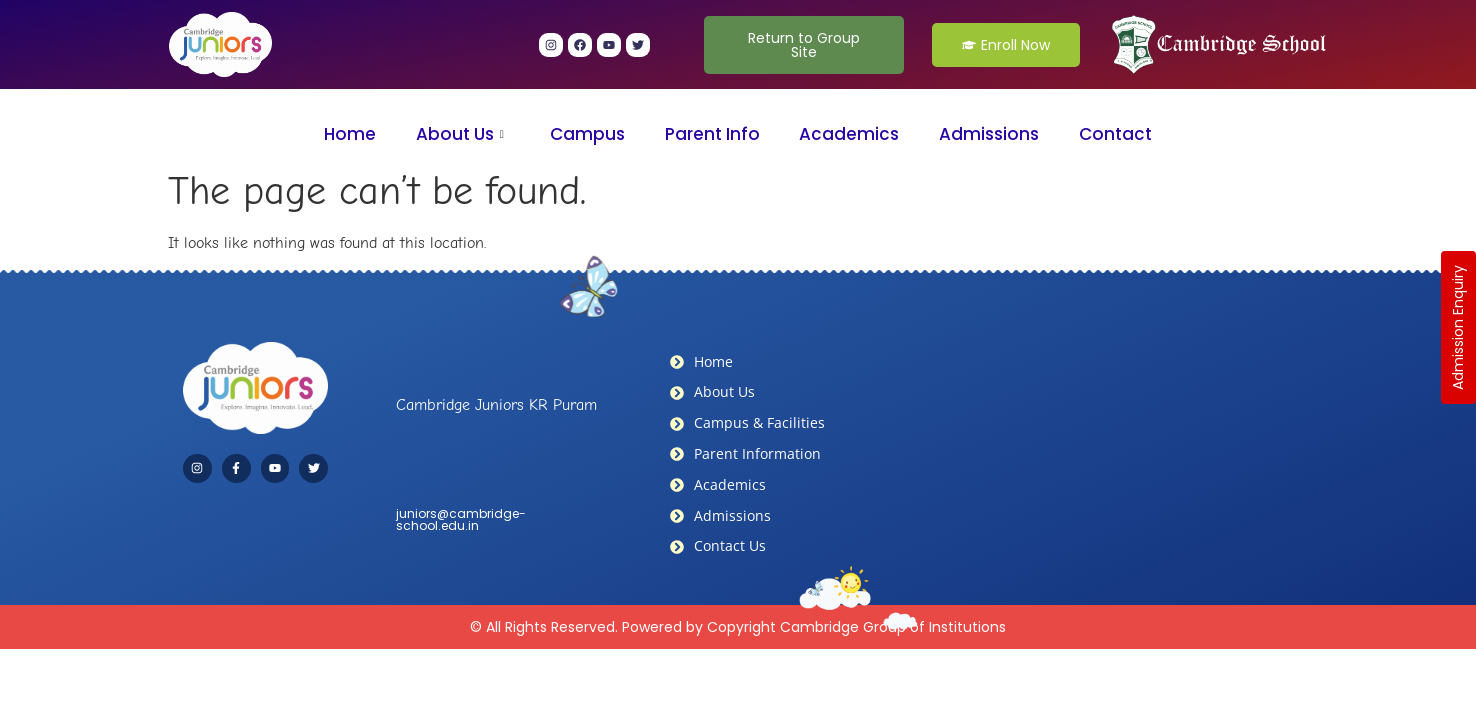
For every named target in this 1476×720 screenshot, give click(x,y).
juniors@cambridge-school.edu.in (461, 519)
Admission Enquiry (1458, 327)
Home (349, 134)
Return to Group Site (804, 45)
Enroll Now (1006, 45)
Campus (587, 134)
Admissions (990, 134)
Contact (1116, 134)
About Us (459, 134)
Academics (850, 134)
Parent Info (712, 134)
